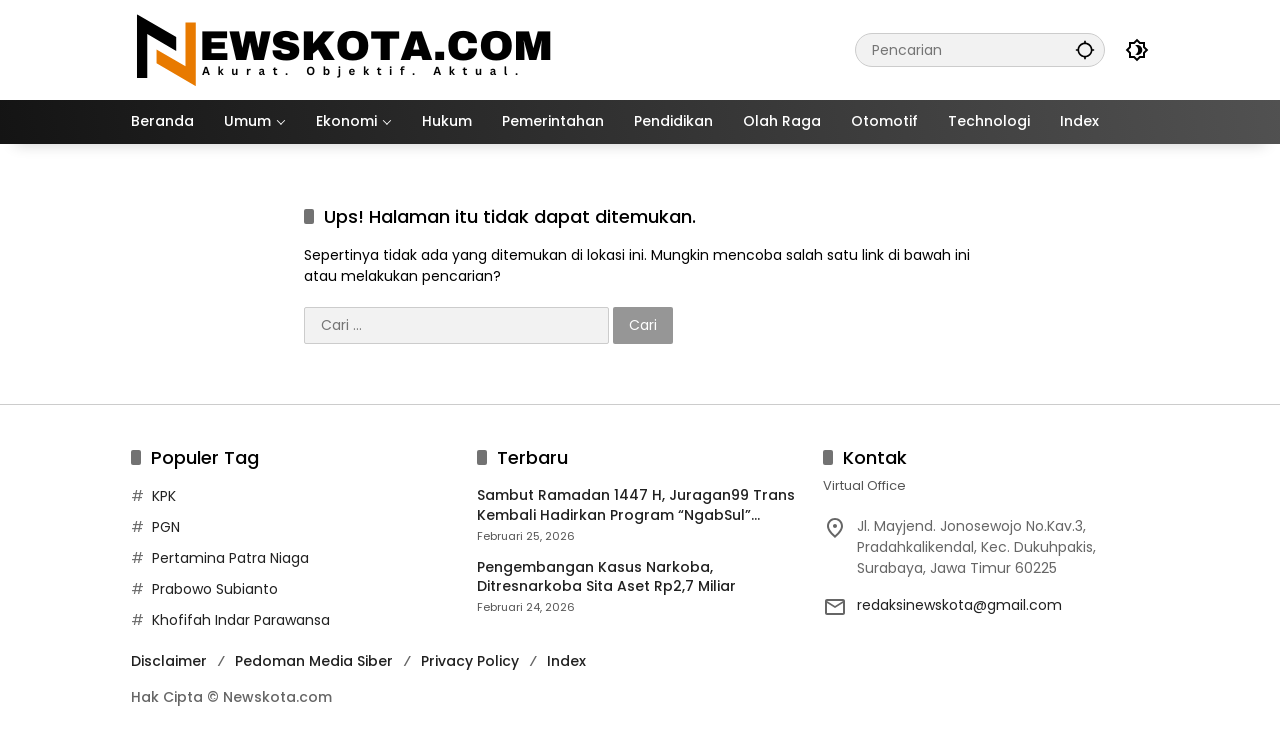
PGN (166, 527)
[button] (1085, 49)
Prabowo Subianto (215, 589)
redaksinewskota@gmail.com (959, 605)
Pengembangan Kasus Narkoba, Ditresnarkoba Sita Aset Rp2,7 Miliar (606, 577)
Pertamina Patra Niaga (230, 558)
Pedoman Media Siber (314, 661)
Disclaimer (169, 661)
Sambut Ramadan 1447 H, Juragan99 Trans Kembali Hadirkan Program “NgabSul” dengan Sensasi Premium (636, 505)
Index (566, 661)
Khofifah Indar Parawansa (241, 620)
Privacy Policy (470, 661)
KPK (164, 496)
